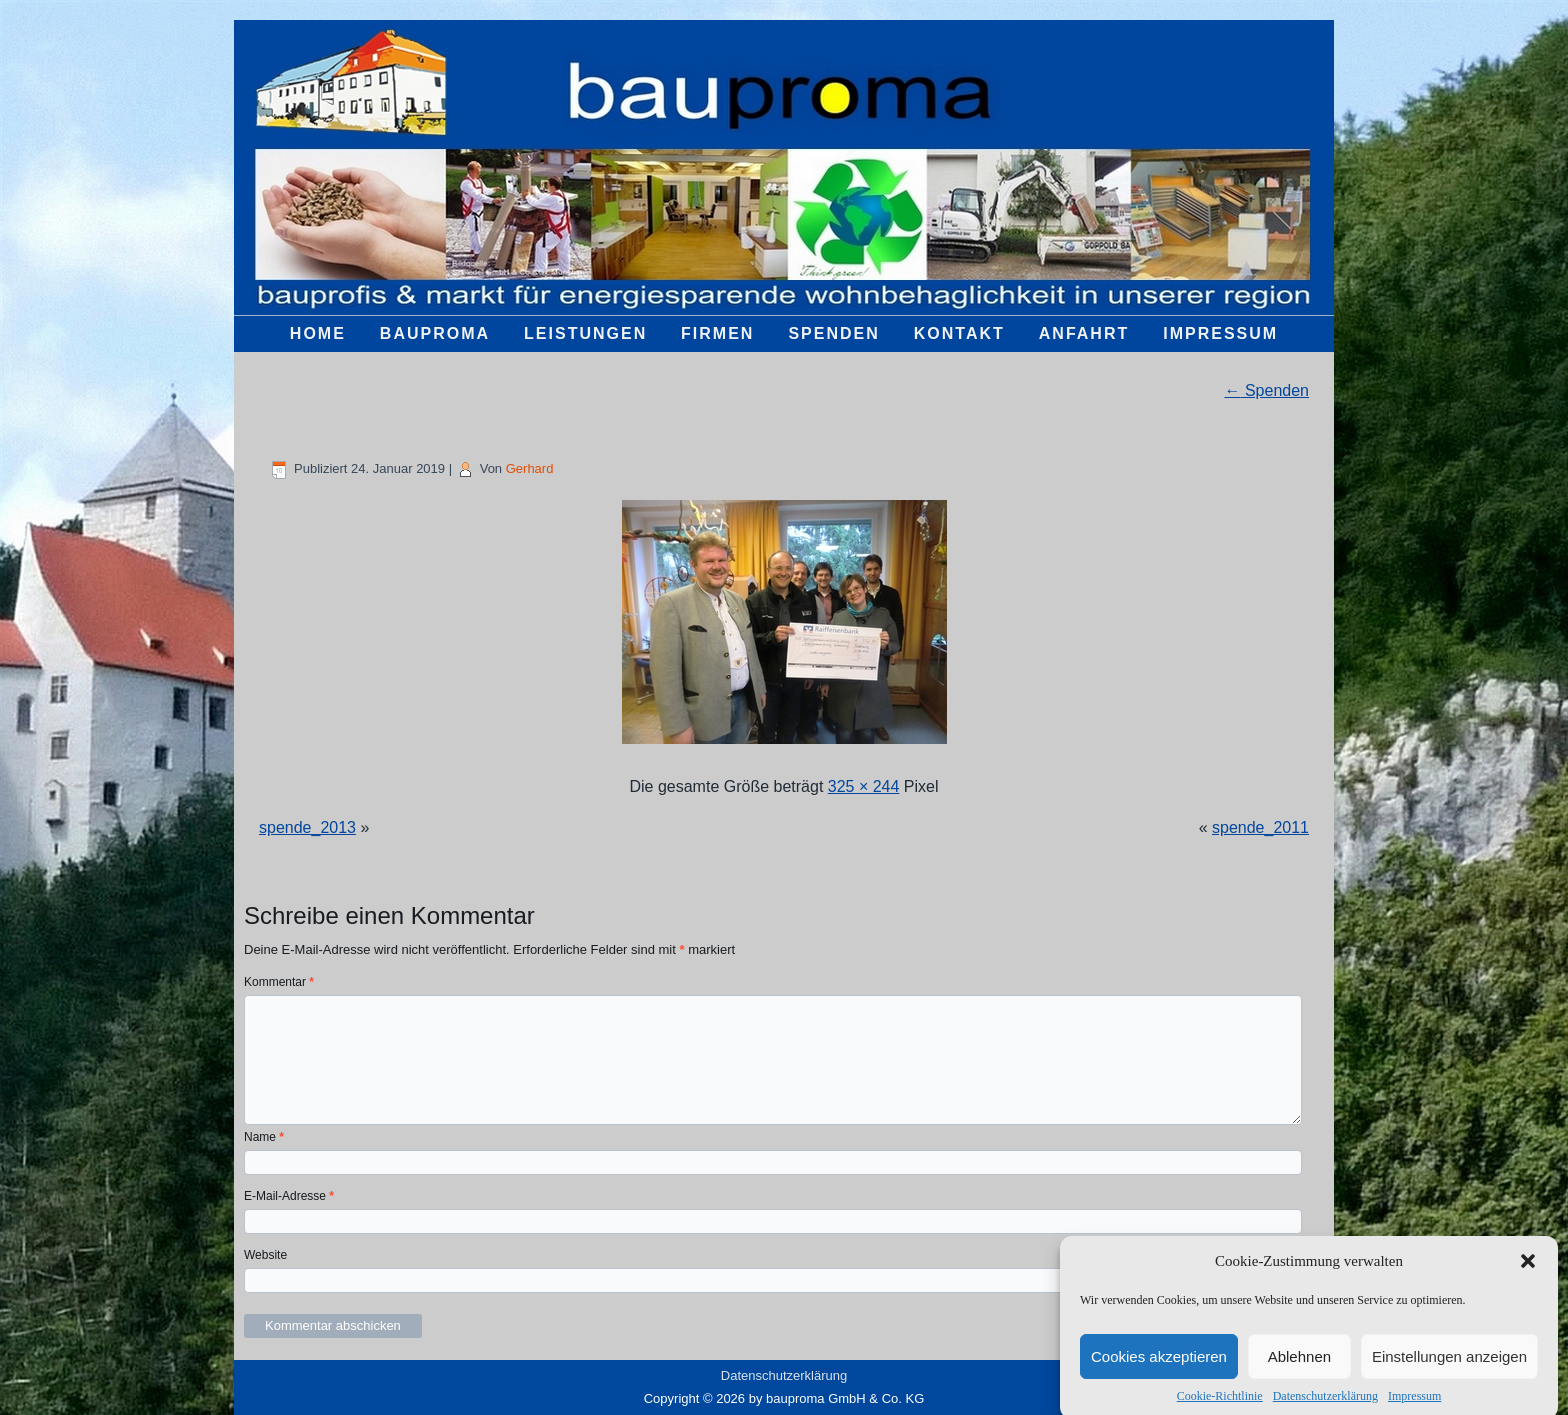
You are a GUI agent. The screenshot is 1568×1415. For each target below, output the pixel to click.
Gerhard (530, 468)
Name (264, 1137)
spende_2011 (1260, 827)
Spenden (833, 333)
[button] (1528, 1271)
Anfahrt (1084, 333)
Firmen (717, 333)
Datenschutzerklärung (1325, 1406)
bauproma (435, 333)
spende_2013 (307, 827)
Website (265, 1255)
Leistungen (585, 333)
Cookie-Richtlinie (1220, 1406)
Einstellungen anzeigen (1449, 1366)
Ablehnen (1299, 1366)
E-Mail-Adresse (289, 1196)
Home (318, 333)
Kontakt (959, 333)
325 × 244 (864, 786)
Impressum (1414, 1406)
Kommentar (279, 982)
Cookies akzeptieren (1159, 1366)
